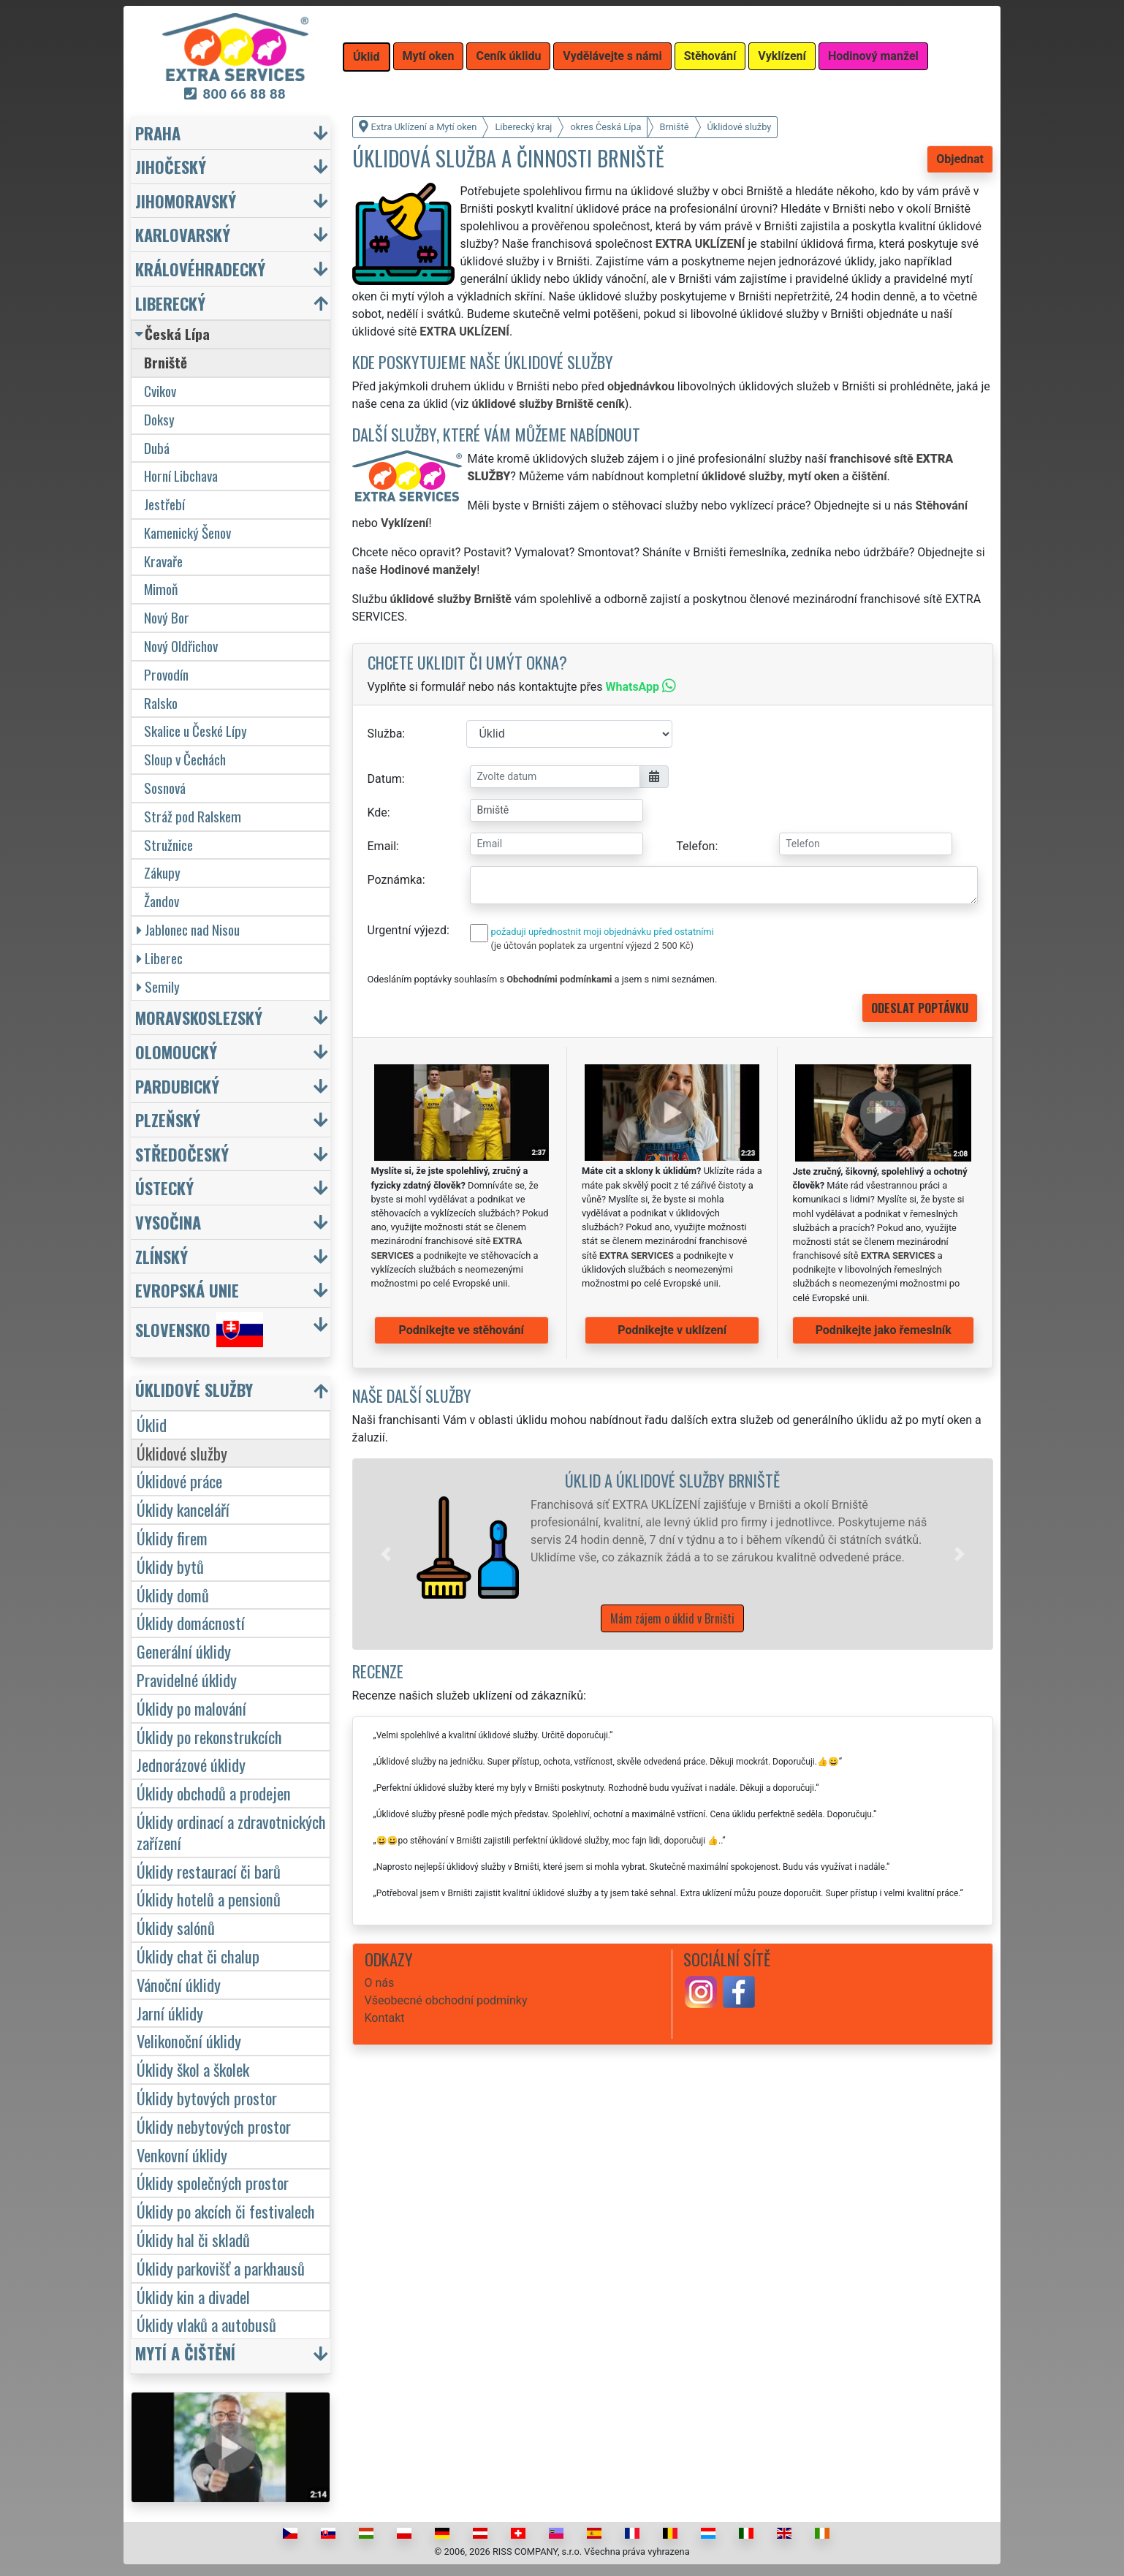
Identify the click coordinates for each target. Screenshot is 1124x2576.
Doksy (159, 419)
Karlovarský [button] (182, 234)
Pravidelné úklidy (187, 1679)
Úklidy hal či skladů (193, 2239)
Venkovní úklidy (182, 2155)
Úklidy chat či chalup (198, 1956)
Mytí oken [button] (429, 56)
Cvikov (160, 390)
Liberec (160, 958)
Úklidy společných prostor (213, 2182)
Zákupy (162, 872)
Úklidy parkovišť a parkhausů (221, 2268)
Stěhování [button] (710, 56)
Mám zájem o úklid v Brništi (672, 1618)
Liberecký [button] (170, 303)
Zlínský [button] (161, 1256)
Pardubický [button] (177, 1086)
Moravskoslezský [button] (198, 1017)
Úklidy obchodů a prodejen (214, 1793)
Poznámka (395, 880)
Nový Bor (166, 617)
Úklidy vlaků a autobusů (206, 2324)
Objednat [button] (960, 159)
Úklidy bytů (170, 1566)
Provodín (166, 674)
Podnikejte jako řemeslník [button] (884, 1330)
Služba (385, 733)
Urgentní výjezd (407, 930)
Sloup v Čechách (185, 759)
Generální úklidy (184, 1651)
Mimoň (161, 588)
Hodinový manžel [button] (873, 56)
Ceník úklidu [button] (508, 56)
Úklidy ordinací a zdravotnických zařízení (231, 1832)
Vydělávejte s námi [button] (612, 56)
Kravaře (163, 561)
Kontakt (385, 2018)
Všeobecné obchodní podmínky (446, 2000)
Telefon (695, 846)
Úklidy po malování (191, 1708)
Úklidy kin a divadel (193, 2296)
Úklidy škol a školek (193, 2069)
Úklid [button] (366, 57)
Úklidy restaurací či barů (209, 1871)
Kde (377, 812)
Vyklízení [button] (782, 56)
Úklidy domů (173, 1595)
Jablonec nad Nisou (188, 929)
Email (382, 846)
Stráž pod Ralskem (192, 816)
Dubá (157, 447)
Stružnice (168, 844)
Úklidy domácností (191, 1622)
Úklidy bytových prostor (207, 2098)
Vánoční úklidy (179, 1984)
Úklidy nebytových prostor (214, 2126)
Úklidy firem (172, 1538)
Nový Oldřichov (181, 645)
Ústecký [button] (164, 1187)
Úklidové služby (182, 1453)
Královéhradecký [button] (200, 269)
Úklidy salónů (176, 1927)
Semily (158, 986)
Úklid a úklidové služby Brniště (672, 1480)
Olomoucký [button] (176, 1051)
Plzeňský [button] (167, 1119)
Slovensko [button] (199, 1329)
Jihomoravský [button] (185, 201)
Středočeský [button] (182, 1154)
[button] (386, 1554)
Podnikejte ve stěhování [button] (461, 1330)
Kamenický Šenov (187, 532)
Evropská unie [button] (187, 1290)
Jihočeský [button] (170, 166)
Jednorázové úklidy (191, 1764)
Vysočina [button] (168, 1222)
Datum (385, 779)
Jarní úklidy (170, 2013)
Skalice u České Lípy (195, 730)
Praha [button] (158, 133)
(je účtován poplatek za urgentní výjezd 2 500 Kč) (592, 945)
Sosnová (165, 787)
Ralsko (161, 702)
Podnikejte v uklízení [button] (672, 1330)
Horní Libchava (181, 475)
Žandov (161, 901)
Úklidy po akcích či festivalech (226, 2211)
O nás (380, 1983)
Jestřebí (164, 504)
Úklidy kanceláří (183, 1509)
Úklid (152, 1424)
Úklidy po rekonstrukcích (209, 1736)
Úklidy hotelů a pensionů (209, 1899)
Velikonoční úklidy (189, 2040)
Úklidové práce (179, 1481)
